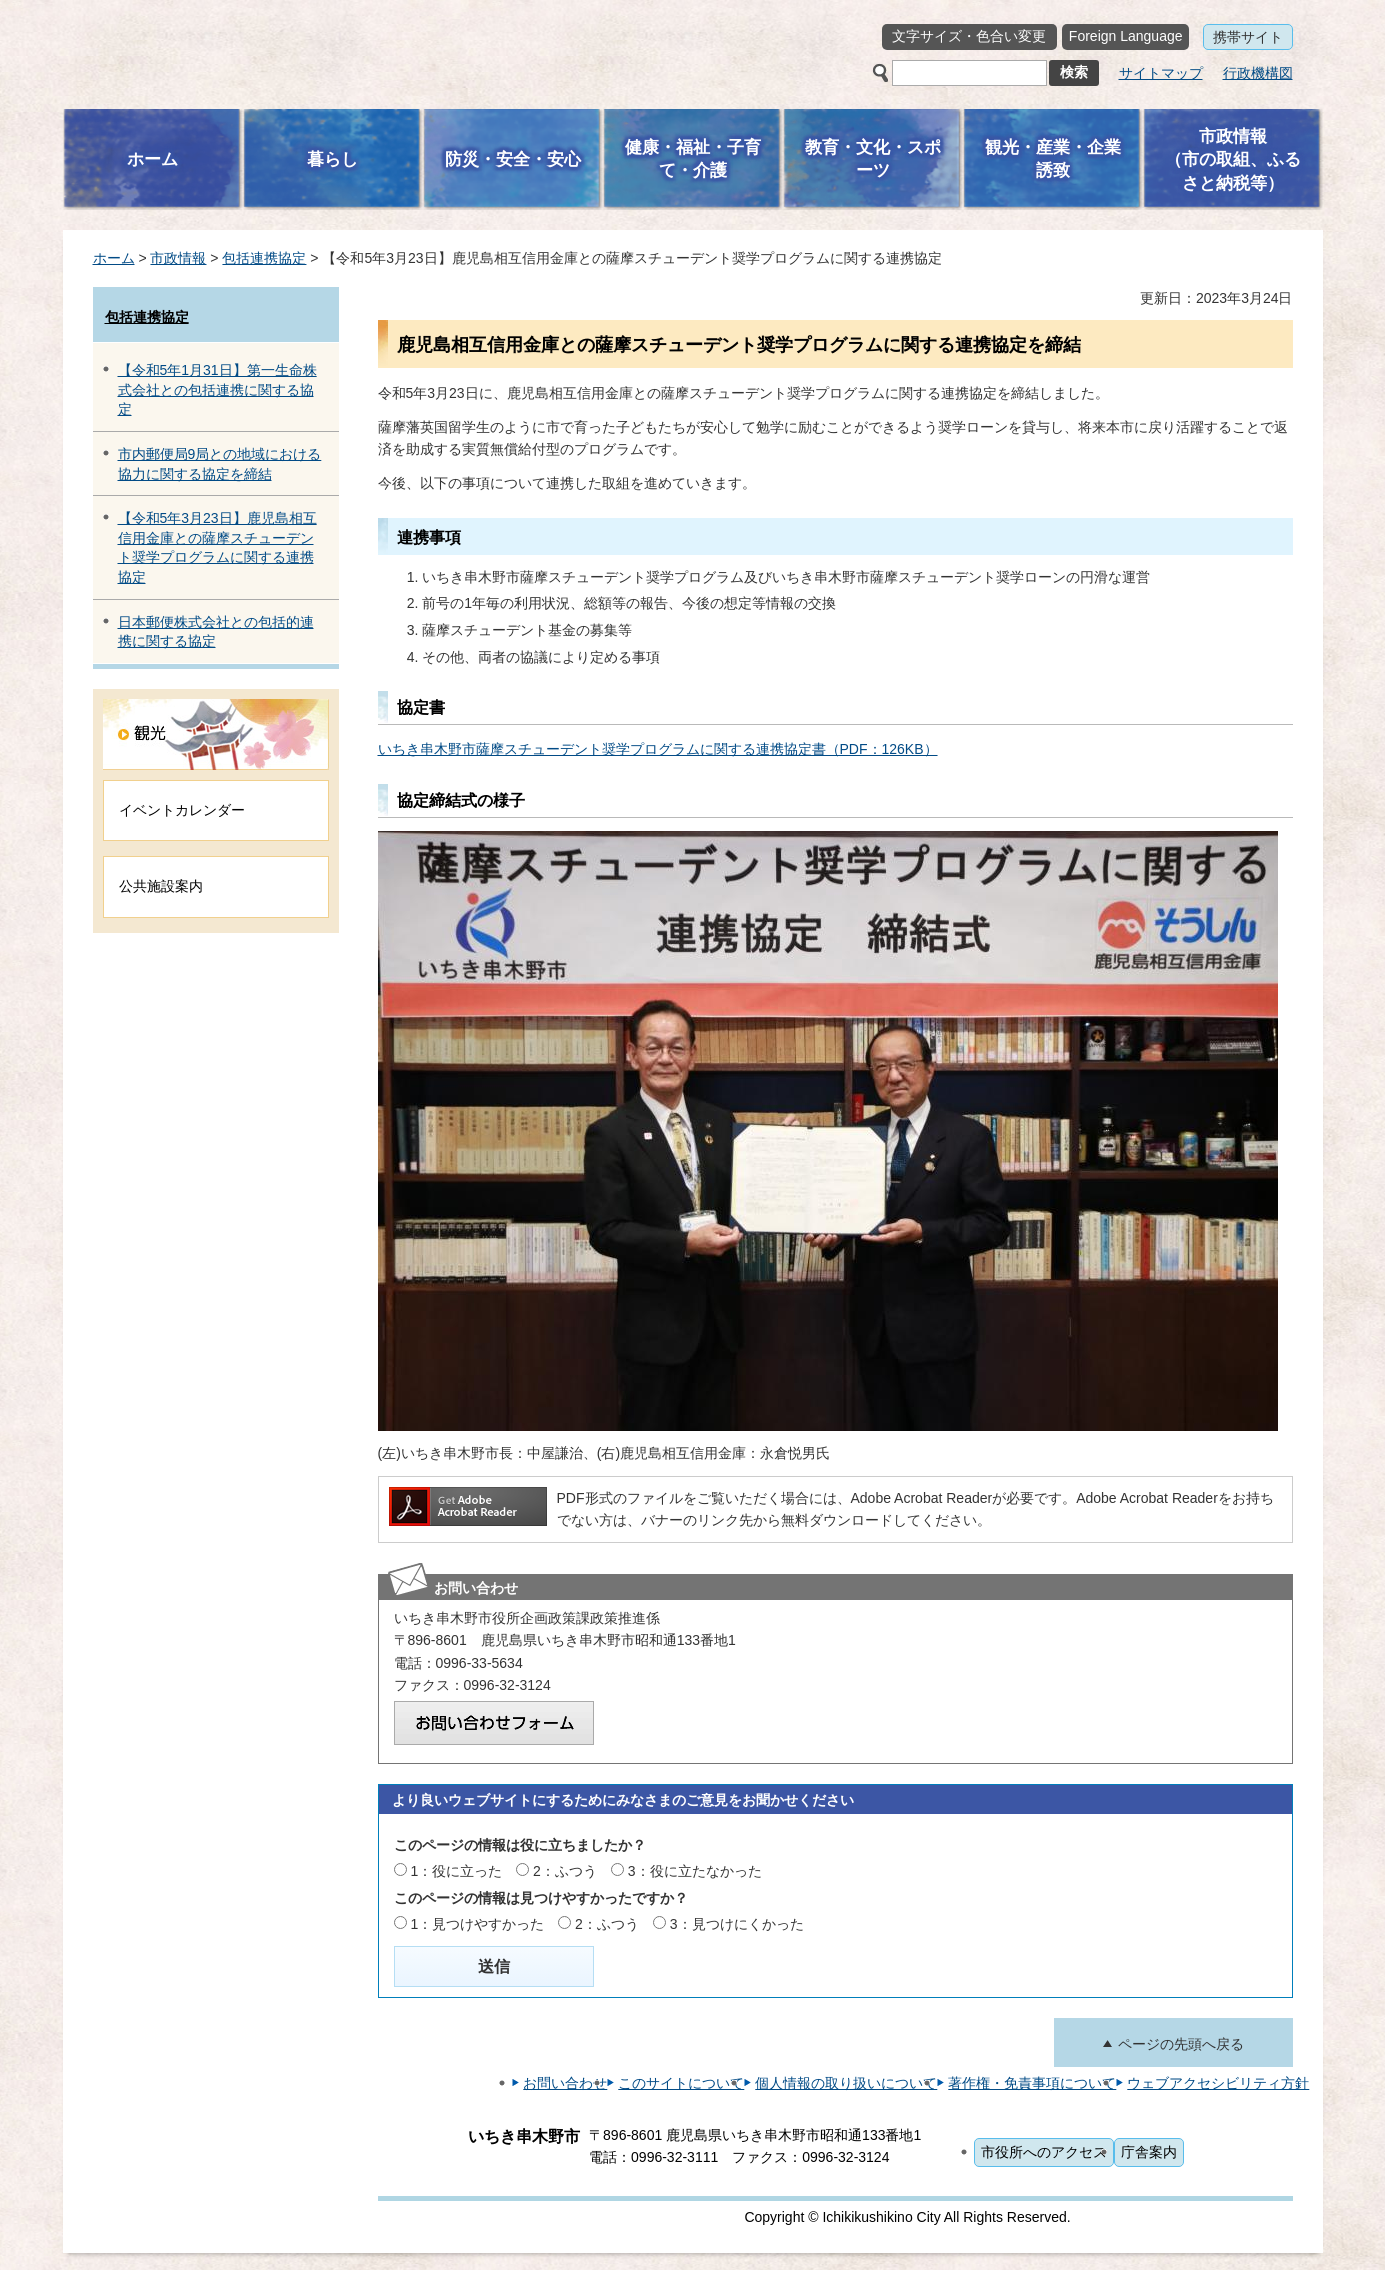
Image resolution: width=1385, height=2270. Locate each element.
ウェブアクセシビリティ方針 (1218, 2083)
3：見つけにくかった (737, 1924)
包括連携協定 (264, 258)
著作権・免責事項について (1032, 2083)
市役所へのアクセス (1044, 2152)
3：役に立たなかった (695, 1871)
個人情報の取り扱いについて (846, 2083)
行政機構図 (1258, 73)
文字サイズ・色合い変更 (969, 36)
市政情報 (178, 258)
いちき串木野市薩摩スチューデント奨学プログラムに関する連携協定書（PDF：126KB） (658, 749)
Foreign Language (1126, 36)
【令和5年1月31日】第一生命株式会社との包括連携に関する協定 (217, 389)
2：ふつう (565, 1871)
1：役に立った (456, 1871)
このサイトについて (681, 2083)
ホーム (114, 258)
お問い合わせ (565, 2083)
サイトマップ (1161, 73)
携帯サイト (1248, 37)
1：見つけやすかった (477, 1924)
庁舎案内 (1149, 2152)
